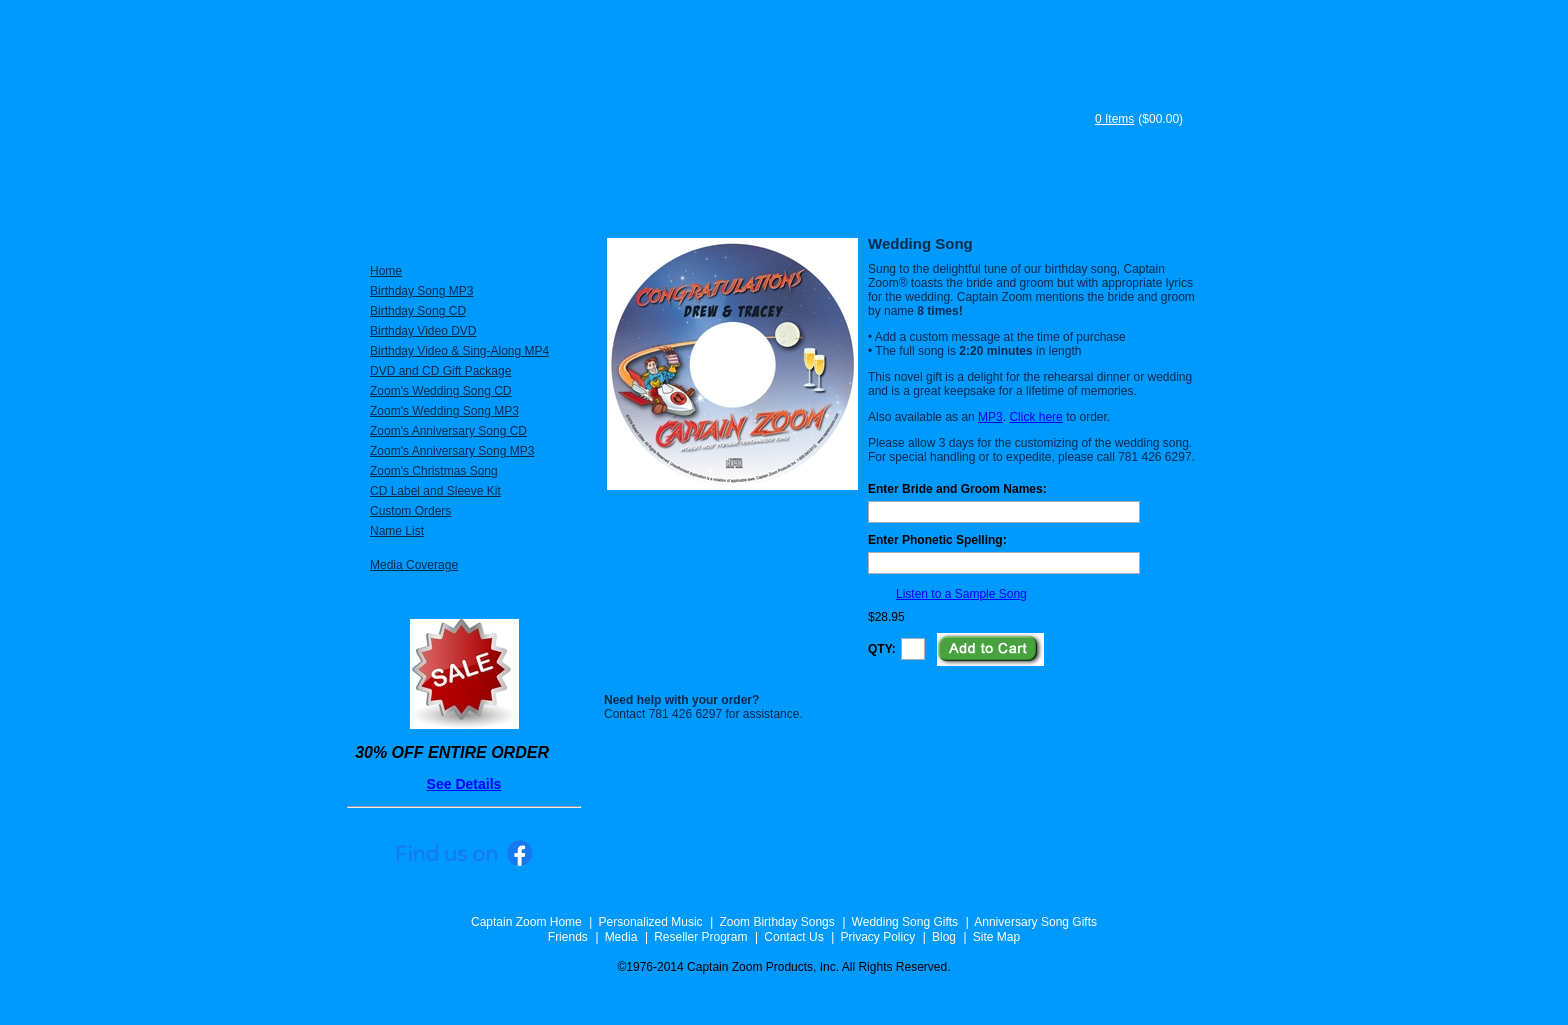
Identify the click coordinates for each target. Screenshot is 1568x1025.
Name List (397, 531)
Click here (1035, 417)
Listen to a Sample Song (961, 594)
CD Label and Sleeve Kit (435, 491)
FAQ (1015, 198)
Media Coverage (414, 565)
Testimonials (908, 198)
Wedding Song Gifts (905, 922)
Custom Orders (410, 511)
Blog (944, 937)
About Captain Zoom (748, 198)
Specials (600, 198)
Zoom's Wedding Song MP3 (444, 411)
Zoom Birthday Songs (776, 922)
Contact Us (793, 937)
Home (386, 271)
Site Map (996, 937)
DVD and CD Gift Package (440, 371)
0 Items (1114, 119)
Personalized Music (446, 198)
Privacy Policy (877, 937)
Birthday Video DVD (423, 331)
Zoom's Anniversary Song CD (448, 431)
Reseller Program (700, 937)
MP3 (990, 417)
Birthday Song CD (418, 311)
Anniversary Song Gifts (1035, 922)
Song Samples (1139, 198)
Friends (568, 937)
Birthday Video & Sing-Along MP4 (459, 351)
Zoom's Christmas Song (434, 471)
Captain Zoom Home (526, 922)
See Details (464, 784)
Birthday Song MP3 (421, 291)
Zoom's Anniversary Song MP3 (452, 451)
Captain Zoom (708, 102)
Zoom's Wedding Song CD (440, 391)
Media (621, 937)
